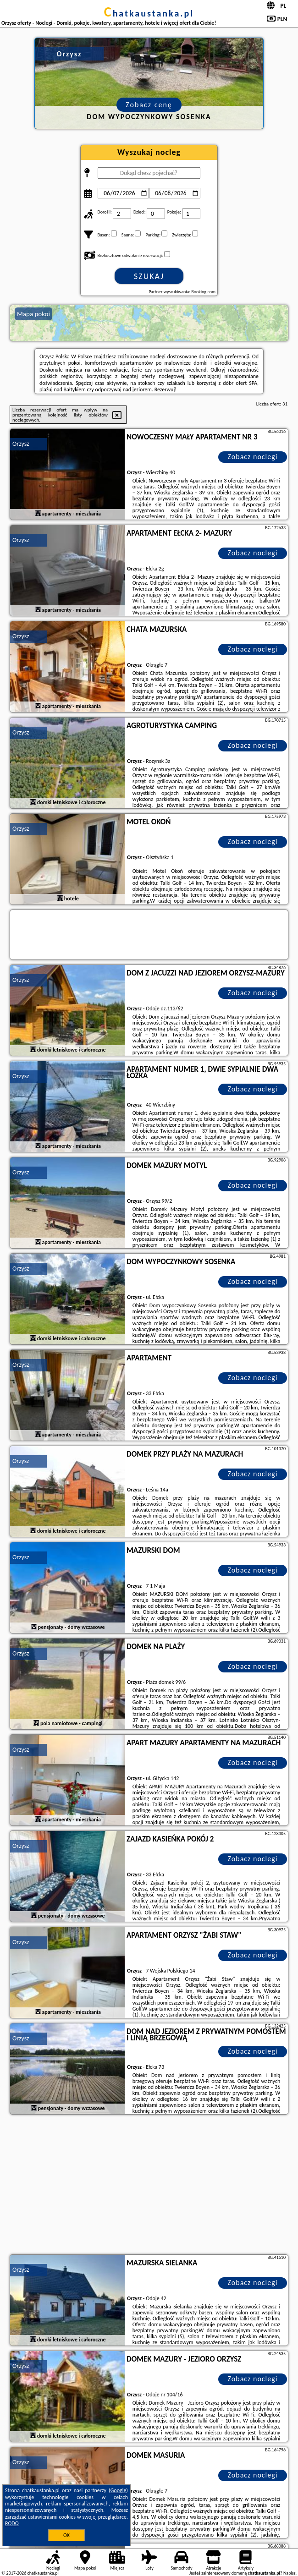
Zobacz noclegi (253, 456)
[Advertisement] (149, 2185)
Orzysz (20, 444)
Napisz (289, 2573)
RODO (12, 2523)
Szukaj (149, 276)
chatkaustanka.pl (149, 13)
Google (118, 2490)
